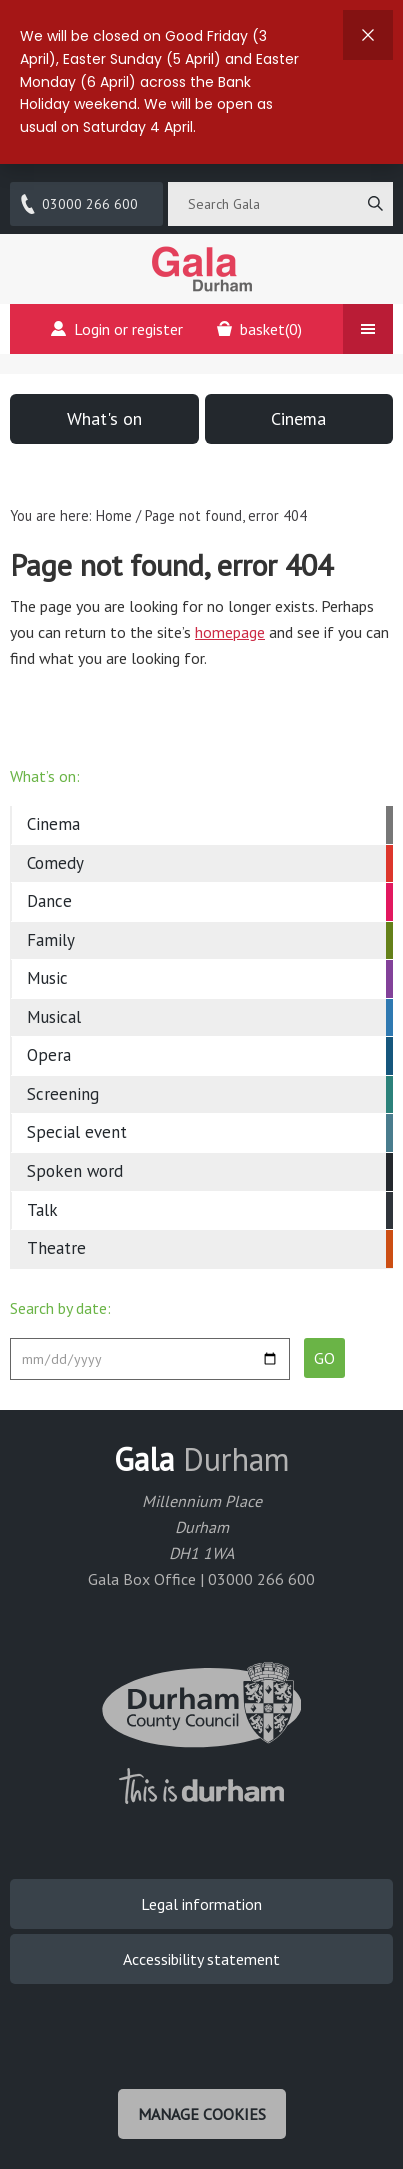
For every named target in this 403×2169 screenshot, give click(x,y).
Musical (54, 1017)
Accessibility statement (201, 1959)
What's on (104, 418)
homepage (230, 632)
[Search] (375, 204)
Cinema (298, 418)
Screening (63, 1094)
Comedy (55, 863)
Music (47, 978)
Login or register (117, 329)
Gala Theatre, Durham (202, 269)
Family (51, 940)
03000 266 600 (78, 204)
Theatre (56, 1248)
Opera (49, 1055)
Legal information (201, 1904)
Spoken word (75, 1171)
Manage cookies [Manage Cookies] (202, 2114)
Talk (42, 1210)
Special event (77, 1132)
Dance (49, 901)
